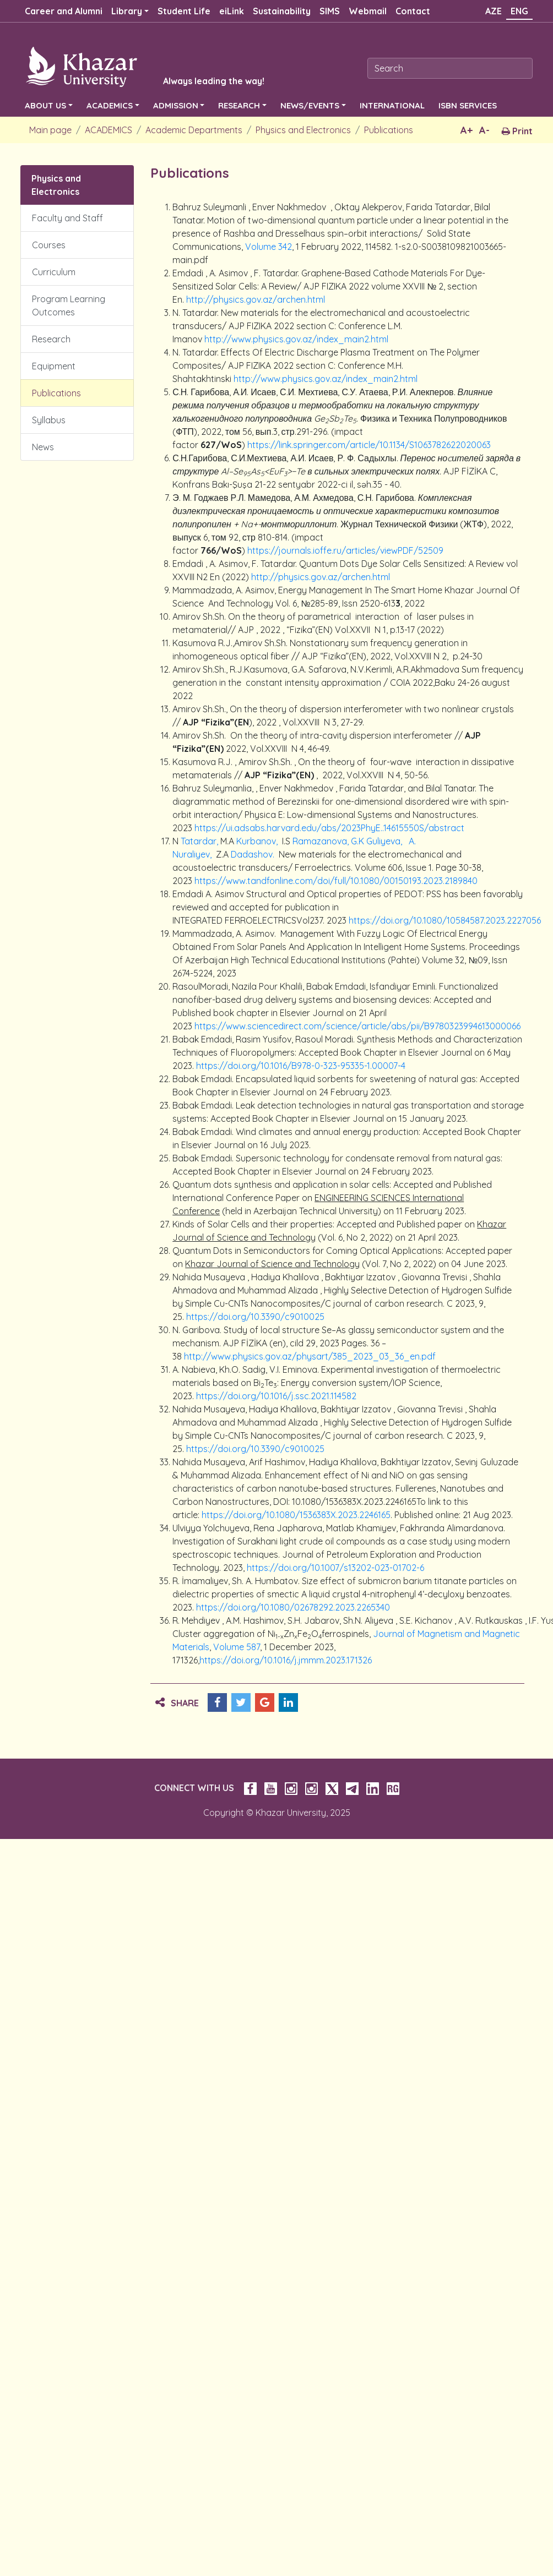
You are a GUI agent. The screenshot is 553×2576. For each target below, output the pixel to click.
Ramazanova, (321, 841)
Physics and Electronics (303, 129)
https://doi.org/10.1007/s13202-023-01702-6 (335, 1567)
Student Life (184, 11)
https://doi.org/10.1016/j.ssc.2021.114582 (276, 1395)
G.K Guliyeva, (377, 841)
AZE (493, 11)
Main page (50, 129)
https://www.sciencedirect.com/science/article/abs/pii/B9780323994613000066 (357, 1026)
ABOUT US (45, 105)
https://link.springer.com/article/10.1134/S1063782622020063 (369, 444)
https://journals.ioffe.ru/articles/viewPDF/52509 (345, 550)
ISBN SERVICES (467, 105)
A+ (466, 130)
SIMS (329, 11)
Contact (412, 11)
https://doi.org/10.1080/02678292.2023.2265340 (293, 1607)
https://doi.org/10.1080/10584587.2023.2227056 (445, 920)
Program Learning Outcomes (68, 305)
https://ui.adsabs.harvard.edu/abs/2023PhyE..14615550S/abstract (329, 827)
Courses (49, 244)
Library (126, 11)
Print (517, 131)
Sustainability (282, 11)
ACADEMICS (109, 105)
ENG (519, 11)
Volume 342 (268, 246)
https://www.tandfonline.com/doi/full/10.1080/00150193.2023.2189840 (336, 880)
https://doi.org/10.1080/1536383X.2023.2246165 (296, 1514)
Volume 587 (236, 1646)
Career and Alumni (63, 11)
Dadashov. (253, 854)
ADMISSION (175, 105)
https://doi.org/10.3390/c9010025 (255, 1316)
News (43, 446)
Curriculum (53, 271)
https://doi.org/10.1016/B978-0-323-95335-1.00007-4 (300, 1065)
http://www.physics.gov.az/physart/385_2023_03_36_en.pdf (310, 1356)
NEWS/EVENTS (309, 105)
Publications (388, 129)
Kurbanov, (258, 841)
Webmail (368, 11)
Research (51, 339)
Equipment (53, 366)
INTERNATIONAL (392, 105)
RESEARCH (239, 105)
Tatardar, (200, 841)
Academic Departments (193, 129)
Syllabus (49, 419)
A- (484, 130)
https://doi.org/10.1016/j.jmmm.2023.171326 (285, 1660)
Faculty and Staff (67, 217)
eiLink (231, 11)
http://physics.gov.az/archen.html (255, 299)
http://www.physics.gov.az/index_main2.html (296, 339)
